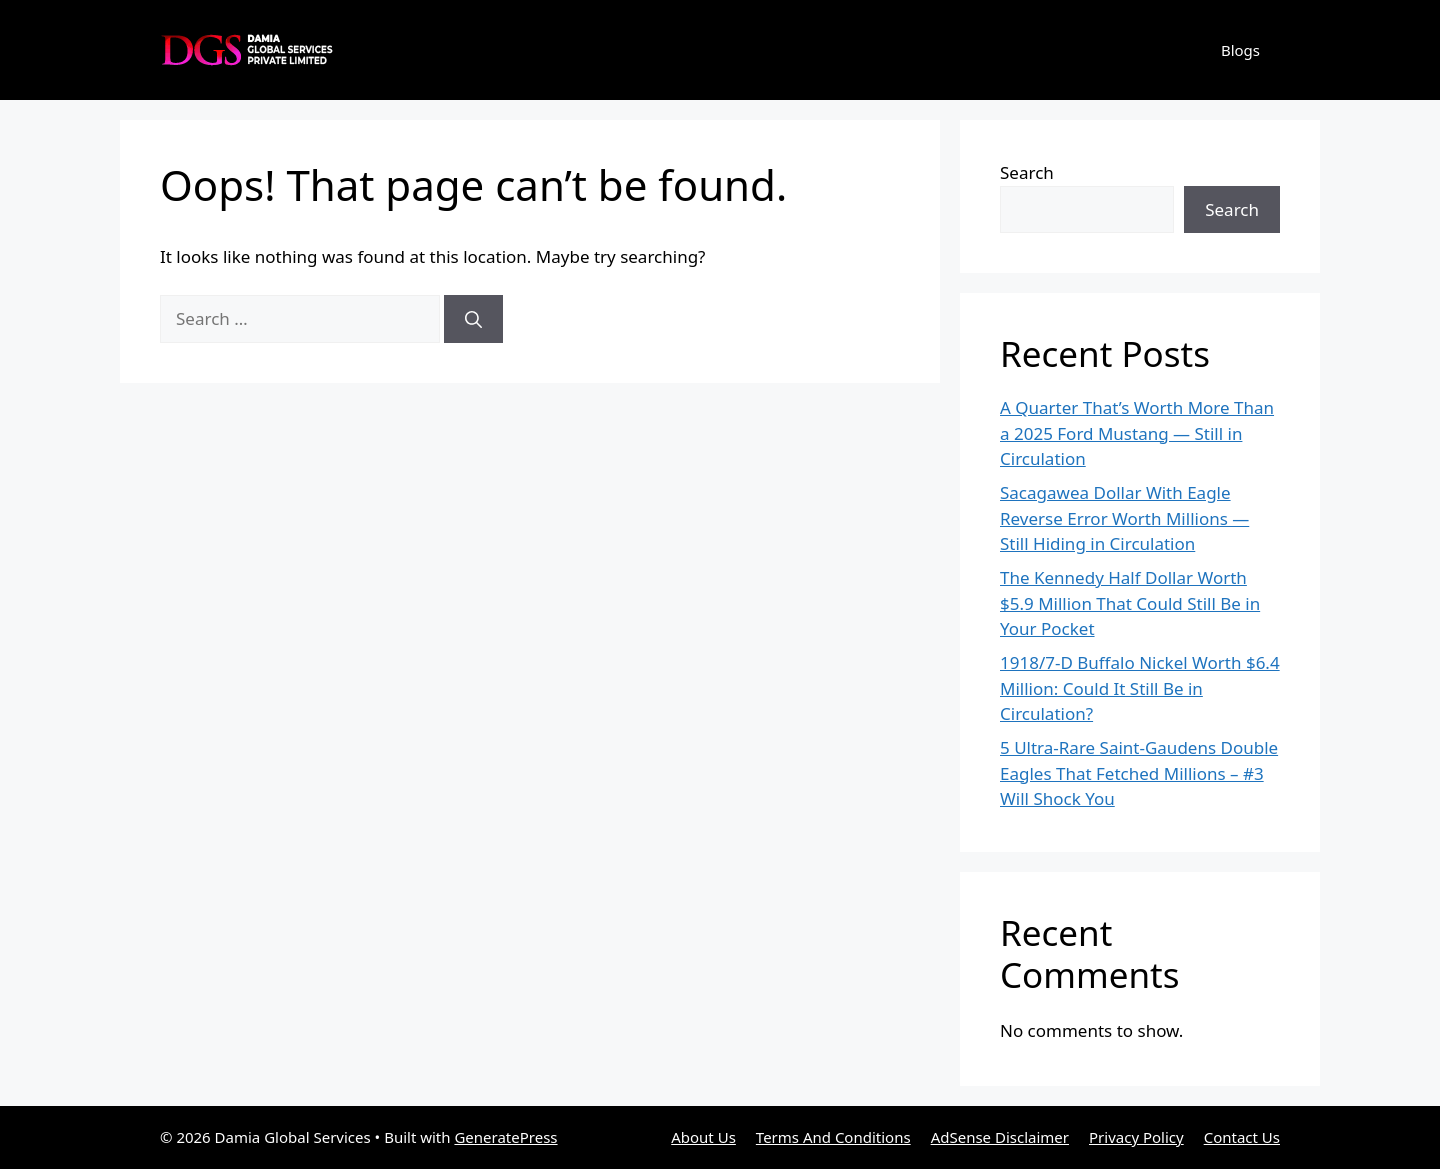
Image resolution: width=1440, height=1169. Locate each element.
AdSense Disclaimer (1000, 1137)
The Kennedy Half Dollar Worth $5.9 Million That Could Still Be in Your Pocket (1130, 603)
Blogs (1240, 50)
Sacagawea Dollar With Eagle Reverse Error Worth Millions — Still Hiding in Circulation (1124, 518)
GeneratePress (505, 1137)
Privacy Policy (1136, 1137)
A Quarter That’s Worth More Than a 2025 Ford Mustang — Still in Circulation (1137, 433)
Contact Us (1242, 1137)
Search (1027, 172)
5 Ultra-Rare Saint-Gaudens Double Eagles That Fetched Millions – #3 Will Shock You (1139, 773)
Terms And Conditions (833, 1137)
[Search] (473, 319)
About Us (703, 1137)
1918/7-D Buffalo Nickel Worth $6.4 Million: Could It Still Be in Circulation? (1140, 688)
